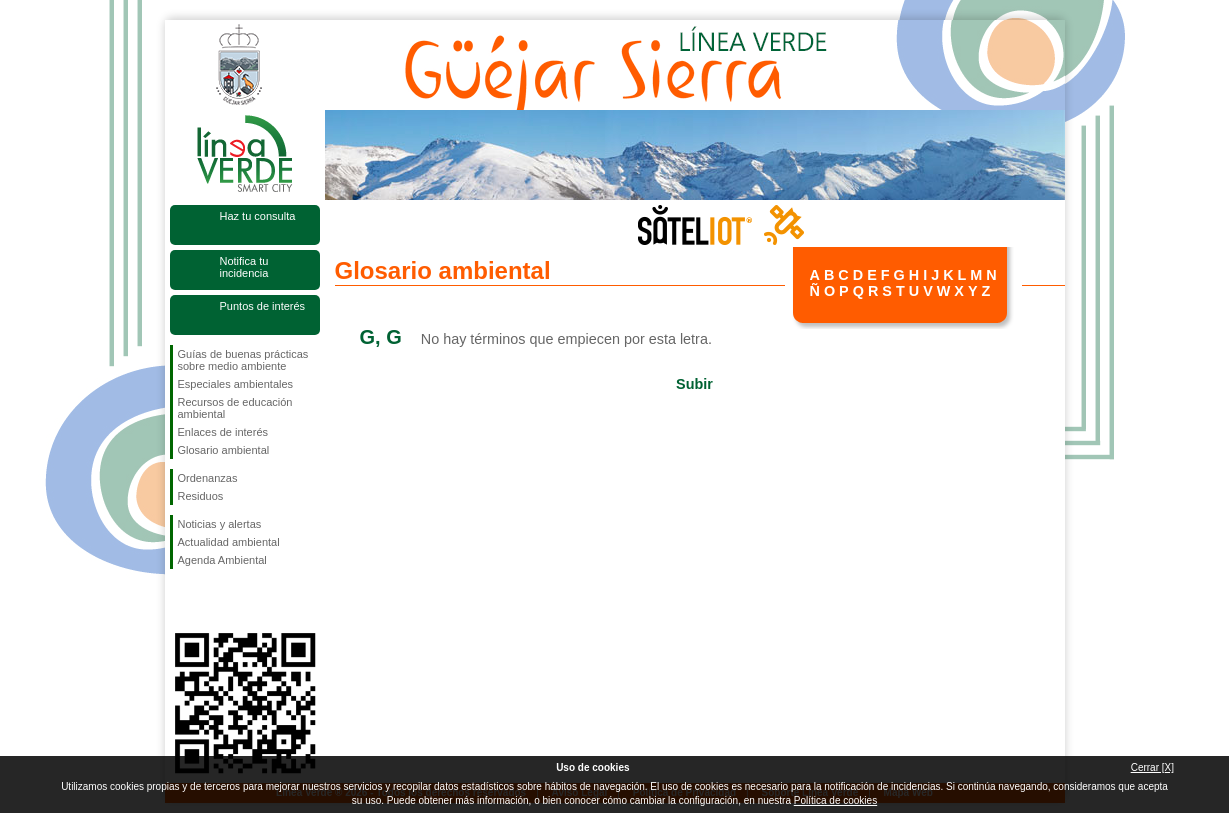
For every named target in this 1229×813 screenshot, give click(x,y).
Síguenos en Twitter (215, 601)
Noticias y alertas (220, 524)
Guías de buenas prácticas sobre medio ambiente (243, 360)
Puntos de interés (263, 306)
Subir (694, 384)
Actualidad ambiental (229, 542)
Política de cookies (835, 800)
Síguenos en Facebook (182, 601)
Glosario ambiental (224, 450)
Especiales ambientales (236, 384)
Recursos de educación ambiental (235, 408)
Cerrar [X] (1152, 767)
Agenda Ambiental (222, 560)
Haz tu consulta (258, 216)
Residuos (201, 496)
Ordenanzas (208, 478)
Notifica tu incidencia (244, 267)
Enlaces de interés (223, 432)
